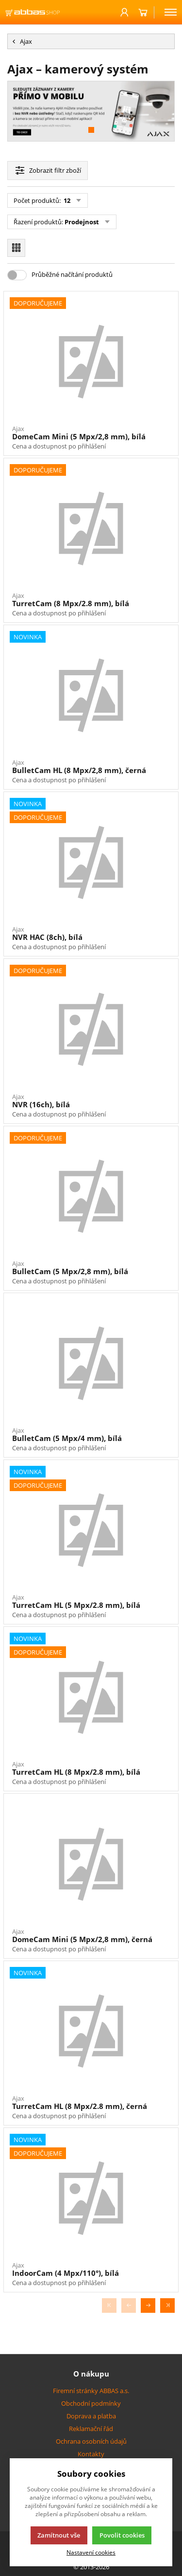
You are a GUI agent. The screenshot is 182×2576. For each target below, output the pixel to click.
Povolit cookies (122, 2535)
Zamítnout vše (58, 2535)
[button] (91, 130)
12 (66, 200)
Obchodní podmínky (91, 2403)
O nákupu (91, 2373)
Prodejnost (82, 221)
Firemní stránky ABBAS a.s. (91, 2390)
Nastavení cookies (91, 2552)
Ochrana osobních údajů (91, 2441)
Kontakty (91, 2454)
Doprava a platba (91, 2416)
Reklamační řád (91, 2428)
